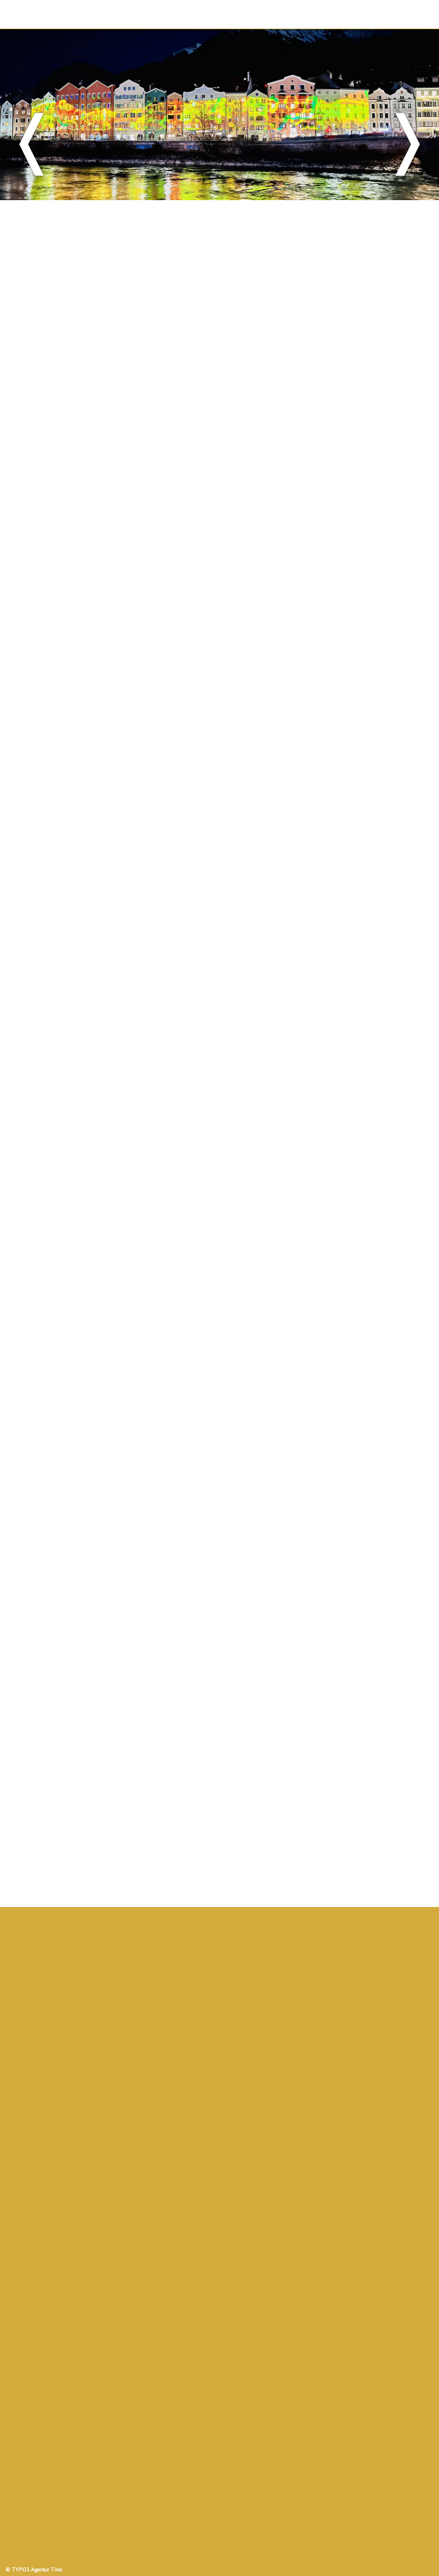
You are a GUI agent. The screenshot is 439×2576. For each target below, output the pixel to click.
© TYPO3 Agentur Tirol (34, 2569)
